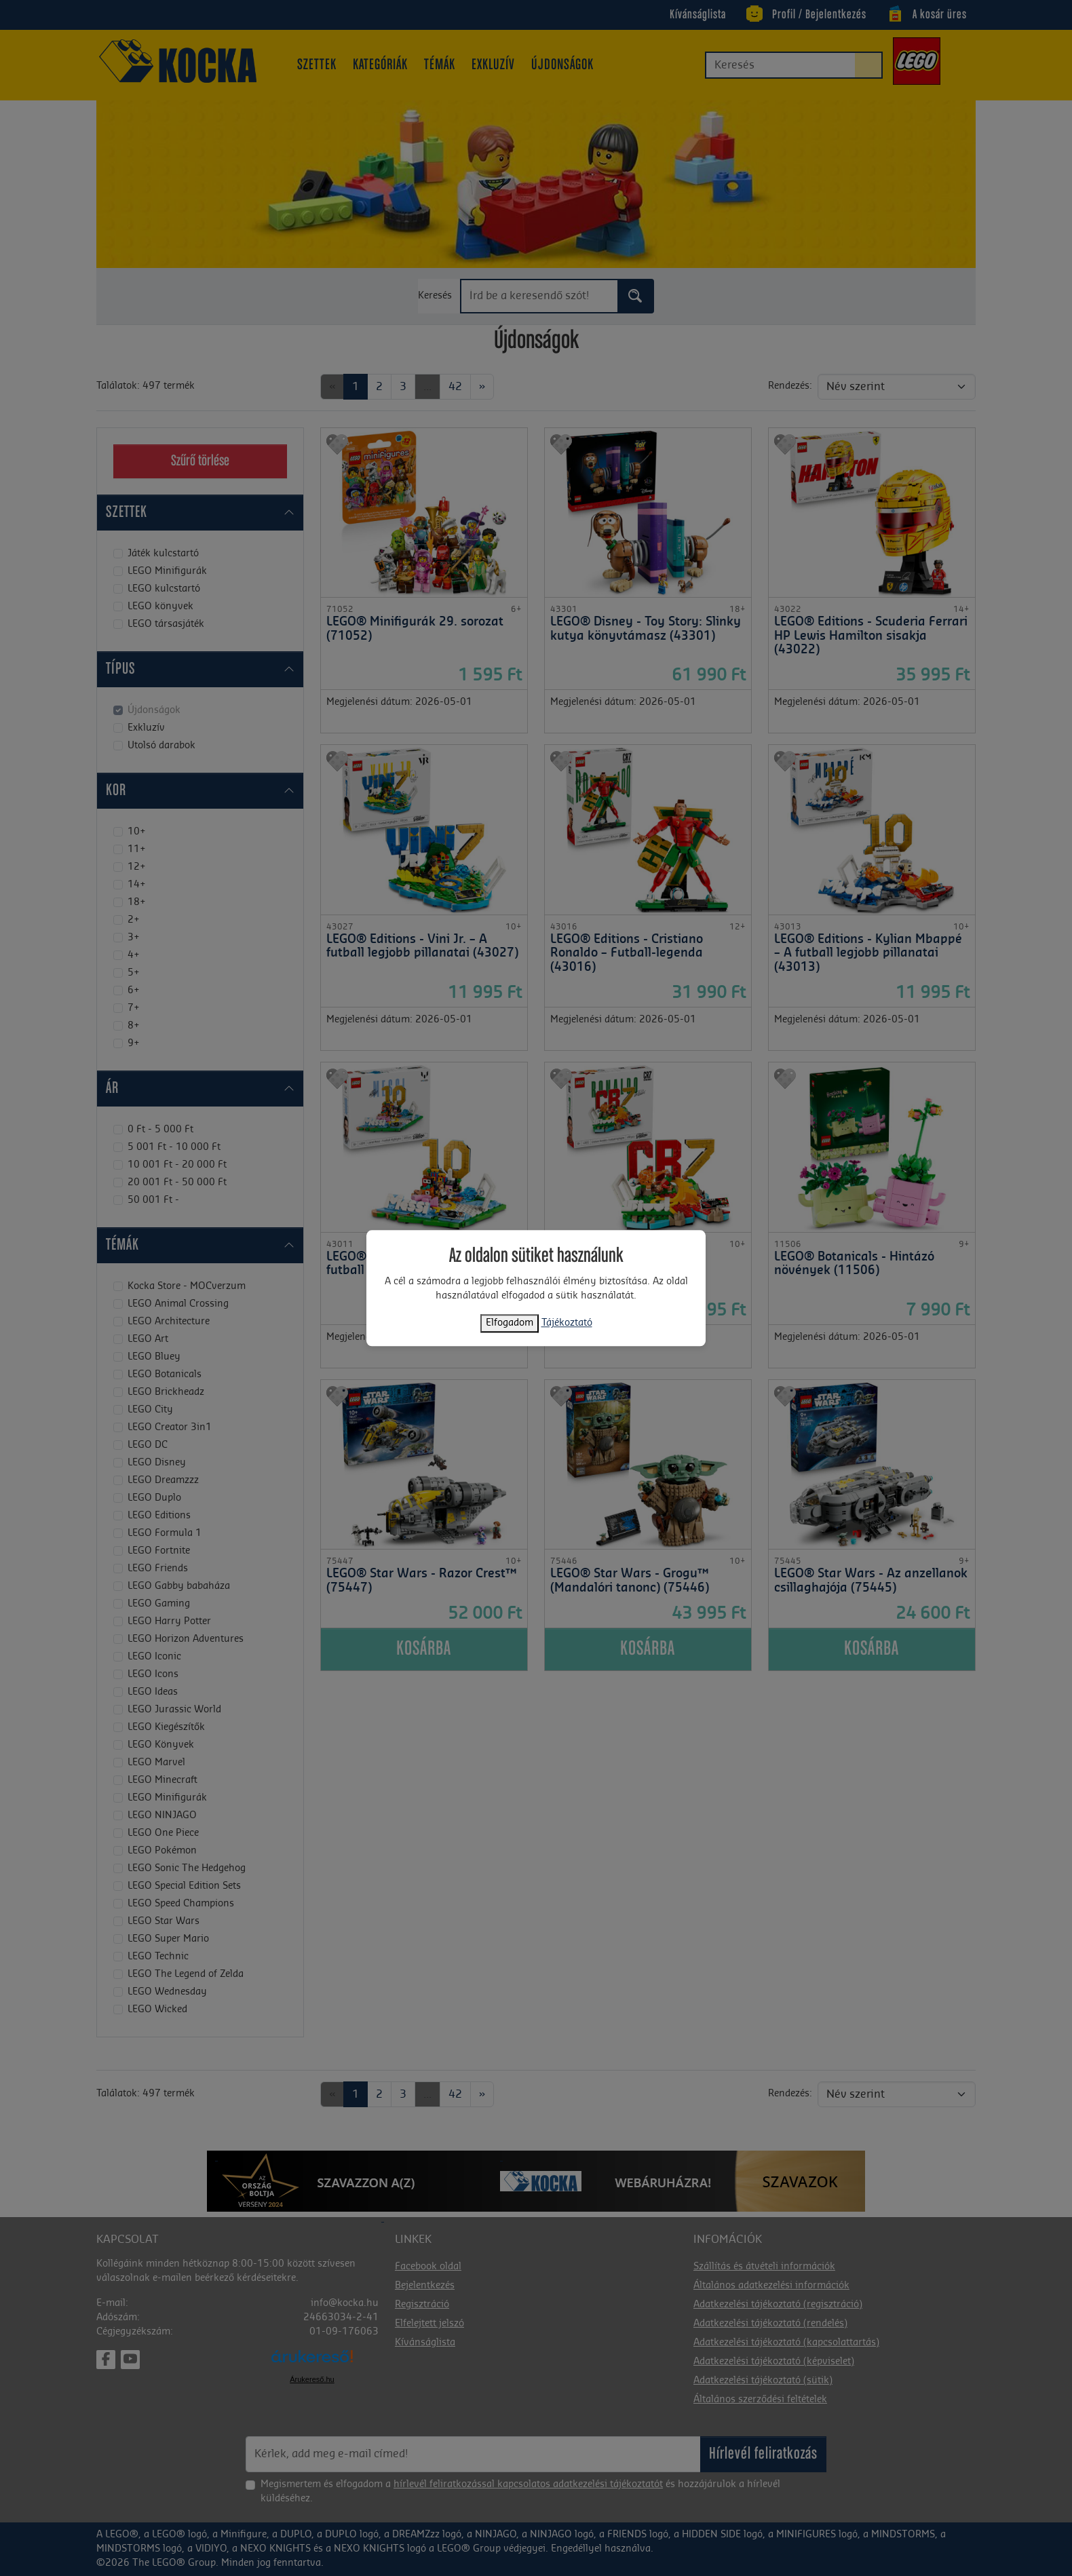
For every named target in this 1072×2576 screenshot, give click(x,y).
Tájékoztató (566, 1323)
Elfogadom (509, 1323)
